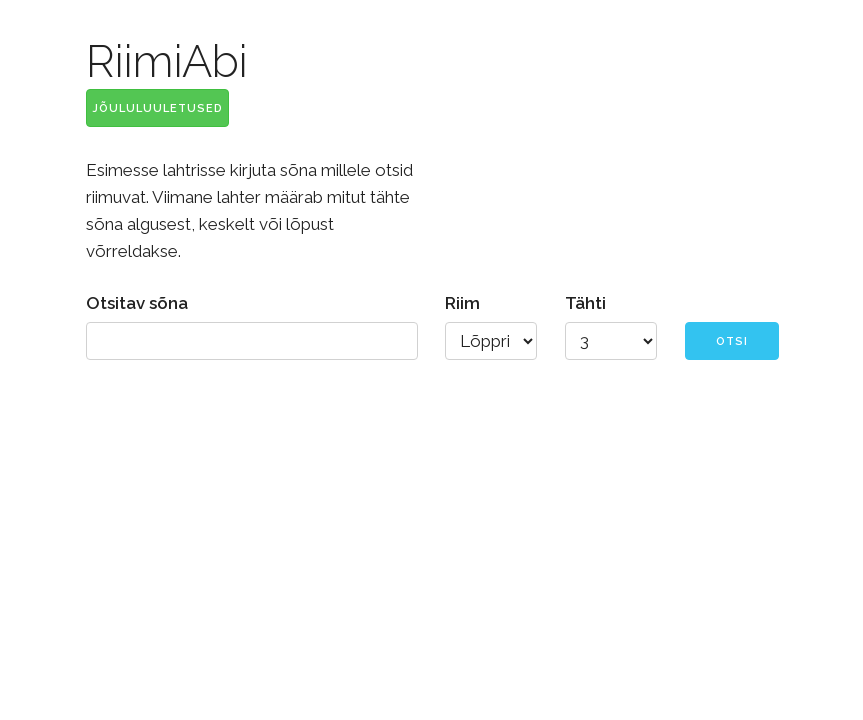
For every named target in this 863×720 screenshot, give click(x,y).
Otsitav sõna (137, 303)
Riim (462, 303)
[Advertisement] (431, 540)
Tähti (585, 303)
